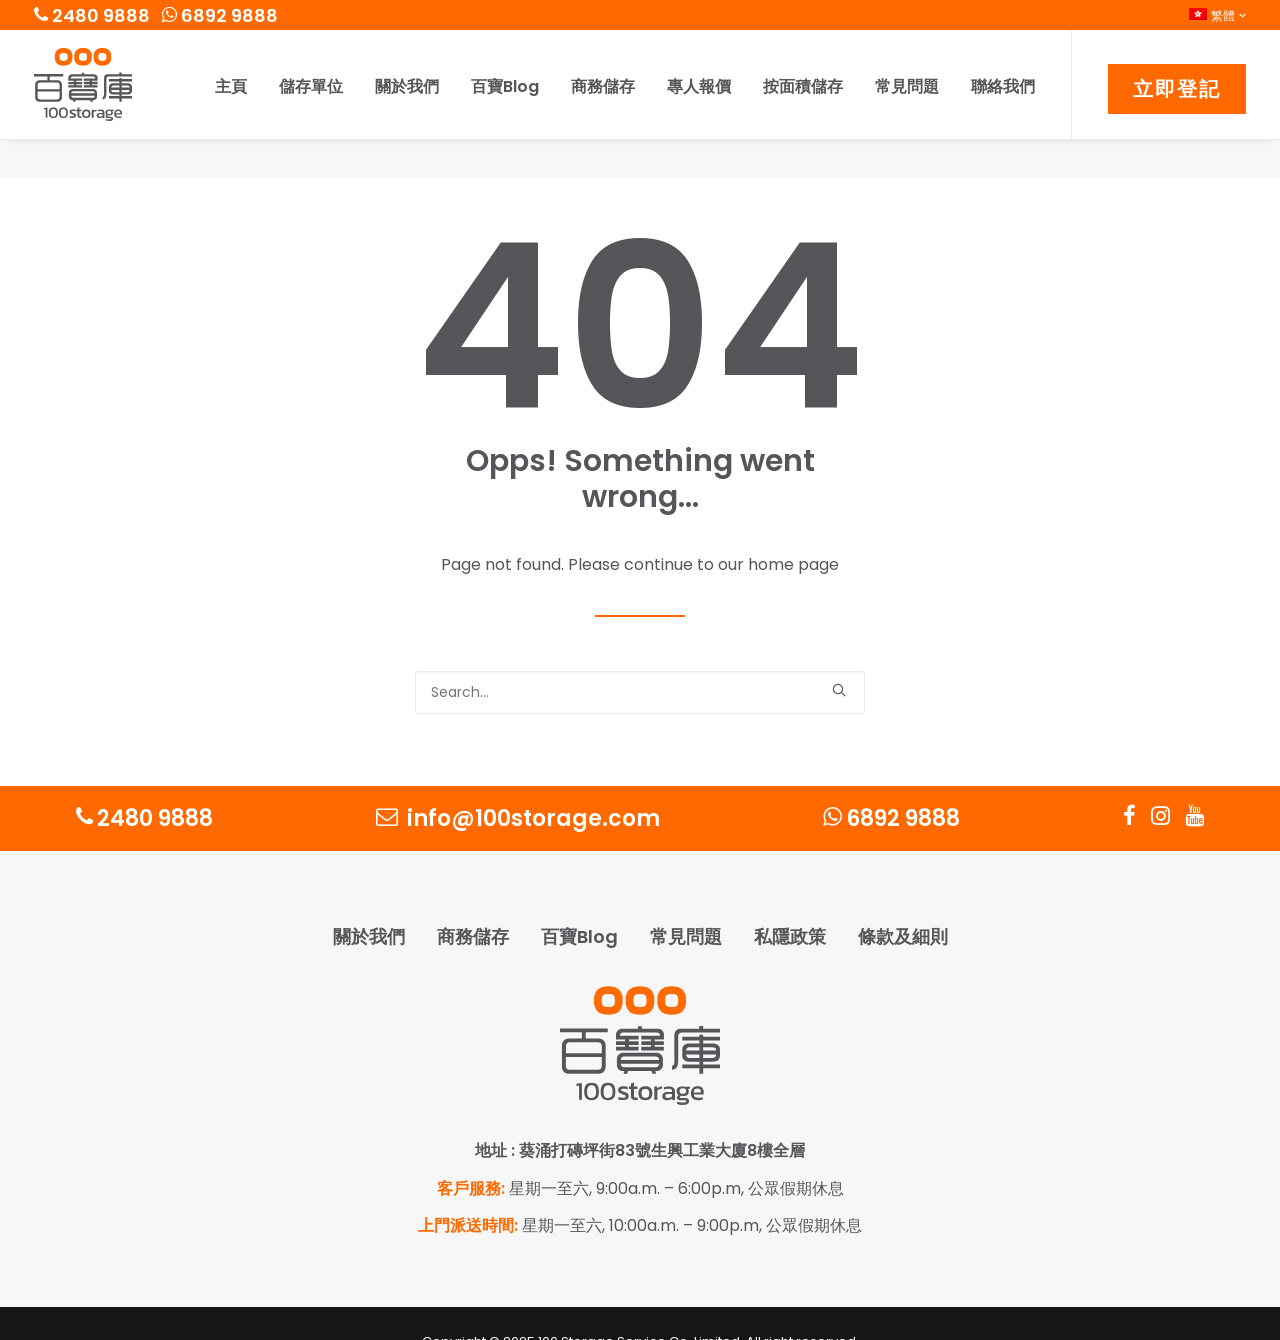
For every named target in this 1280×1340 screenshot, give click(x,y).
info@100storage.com (518, 780)
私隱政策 (790, 898)
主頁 (231, 86)
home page (793, 526)
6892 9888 (220, 15)
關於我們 (407, 86)
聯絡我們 (1003, 86)
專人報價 (699, 86)
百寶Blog (505, 86)
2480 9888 (92, 15)
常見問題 (907, 86)
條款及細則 (903, 898)
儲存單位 (311, 86)
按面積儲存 (803, 86)
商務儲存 (603, 86)
